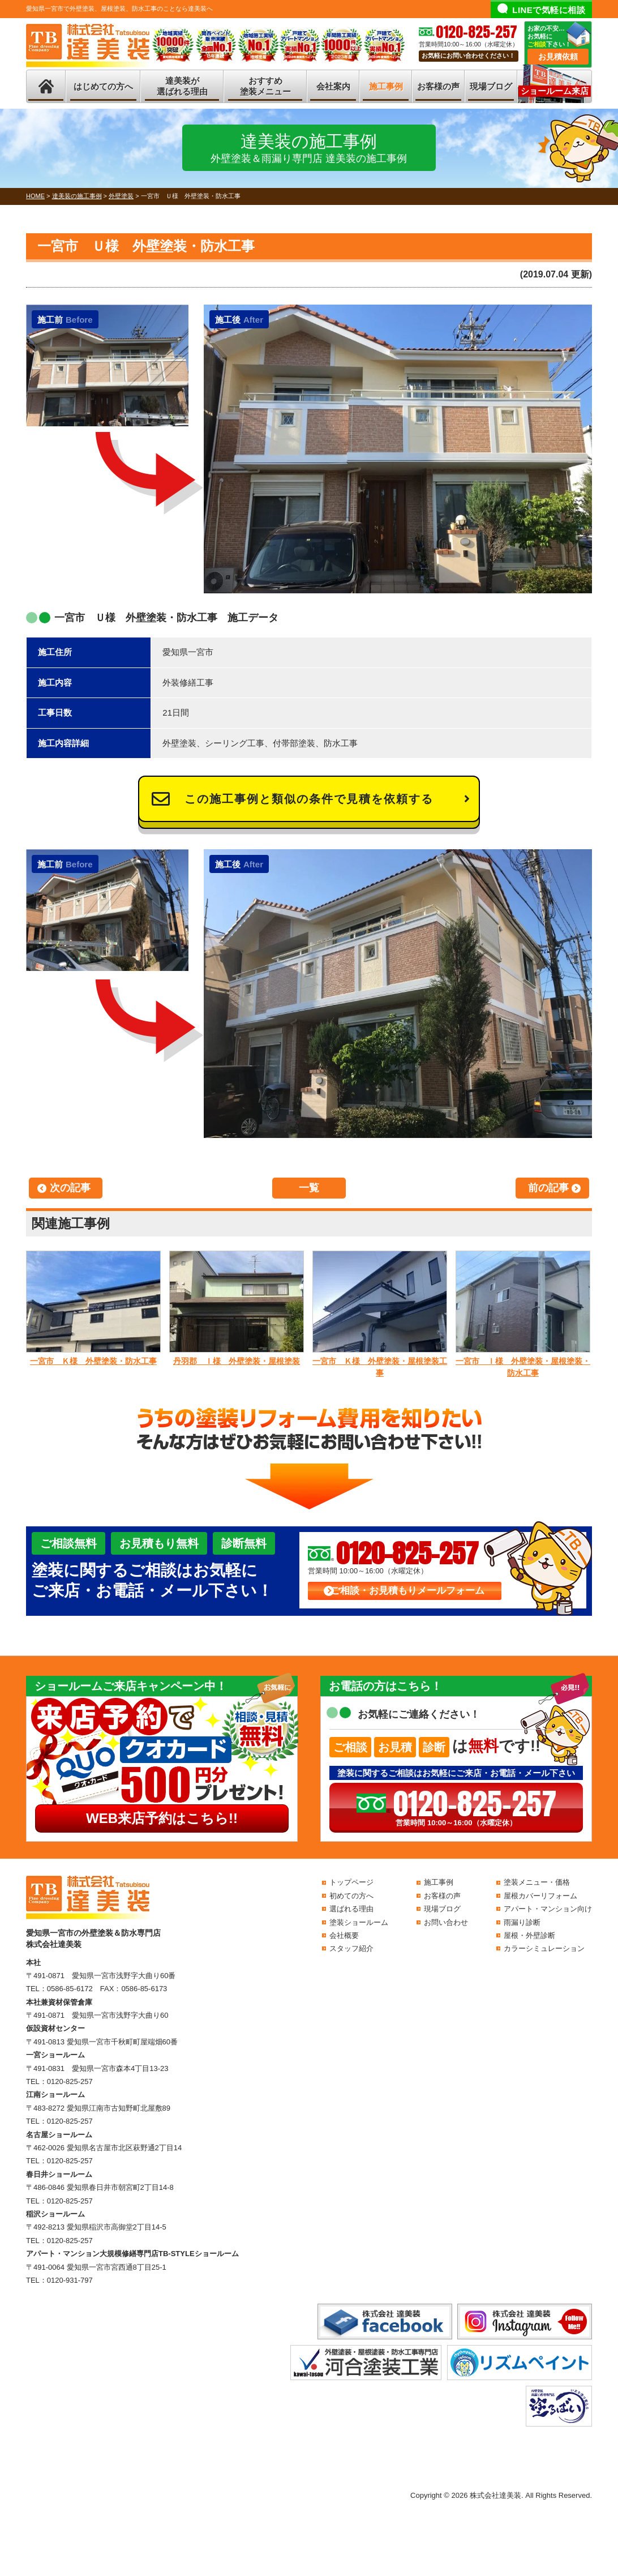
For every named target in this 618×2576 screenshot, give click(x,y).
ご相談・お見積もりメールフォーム (407, 1590)
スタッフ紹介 (351, 1948)
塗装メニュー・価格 (537, 1882)
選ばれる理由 (351, 1909)
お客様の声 (438, 86)
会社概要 (344, 1935)
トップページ (351, 1882)
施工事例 (386, 86)
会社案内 (333, 86)
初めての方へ (351, 1896)
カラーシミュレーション (544, 1948)
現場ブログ (491, 86)
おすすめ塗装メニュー (265, 86)
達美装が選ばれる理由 (182, 86)
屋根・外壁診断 (529, 1935)
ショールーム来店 (555, 91)
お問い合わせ (446, 1922)
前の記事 (548, 1187)
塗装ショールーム (358, 1922)
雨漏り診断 (522, 1922)
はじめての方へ (103, 86)
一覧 (309, 1187)
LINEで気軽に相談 (548, 10)
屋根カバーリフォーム (540, 1896)
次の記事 (70, 1187)
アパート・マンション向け (548, 1909)
